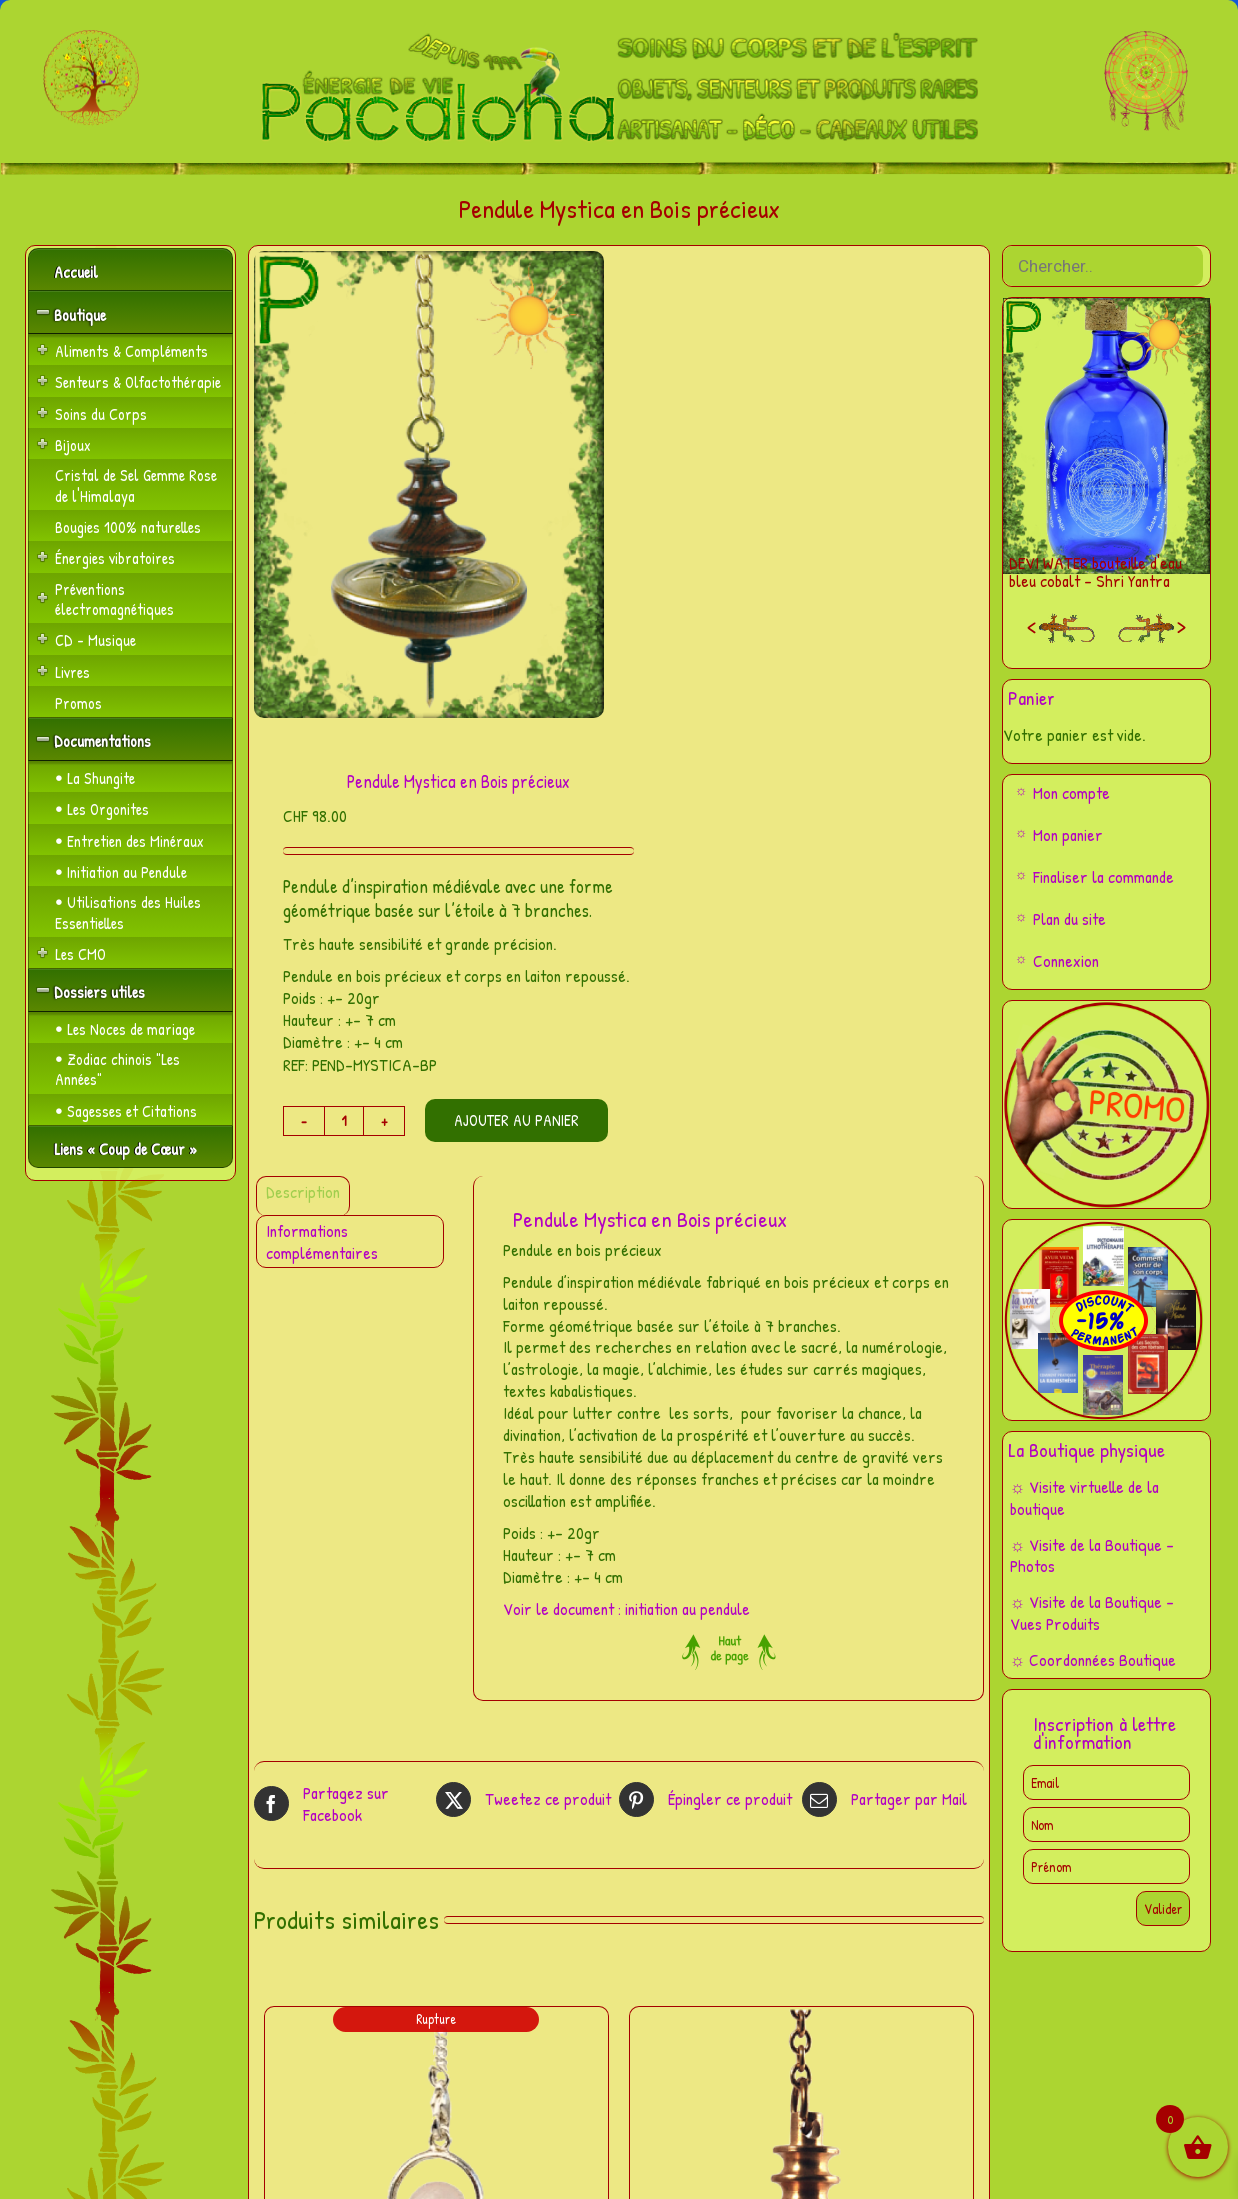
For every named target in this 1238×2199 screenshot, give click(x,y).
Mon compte (1071, 792)
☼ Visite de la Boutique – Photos (1092, 1555)
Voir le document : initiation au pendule (626, 1608)
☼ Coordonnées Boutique (1093, 1659)
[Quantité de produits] (344, 1121)
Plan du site (1069, 918)
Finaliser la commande (1103, 876)
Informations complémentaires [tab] (322, 1241)
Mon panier (1068, 834)
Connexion (1066, 960)
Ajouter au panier (516, 1120)
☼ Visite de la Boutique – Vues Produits (1092, 1612)
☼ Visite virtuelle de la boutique (1085, 1497)
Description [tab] (303, 1191)
